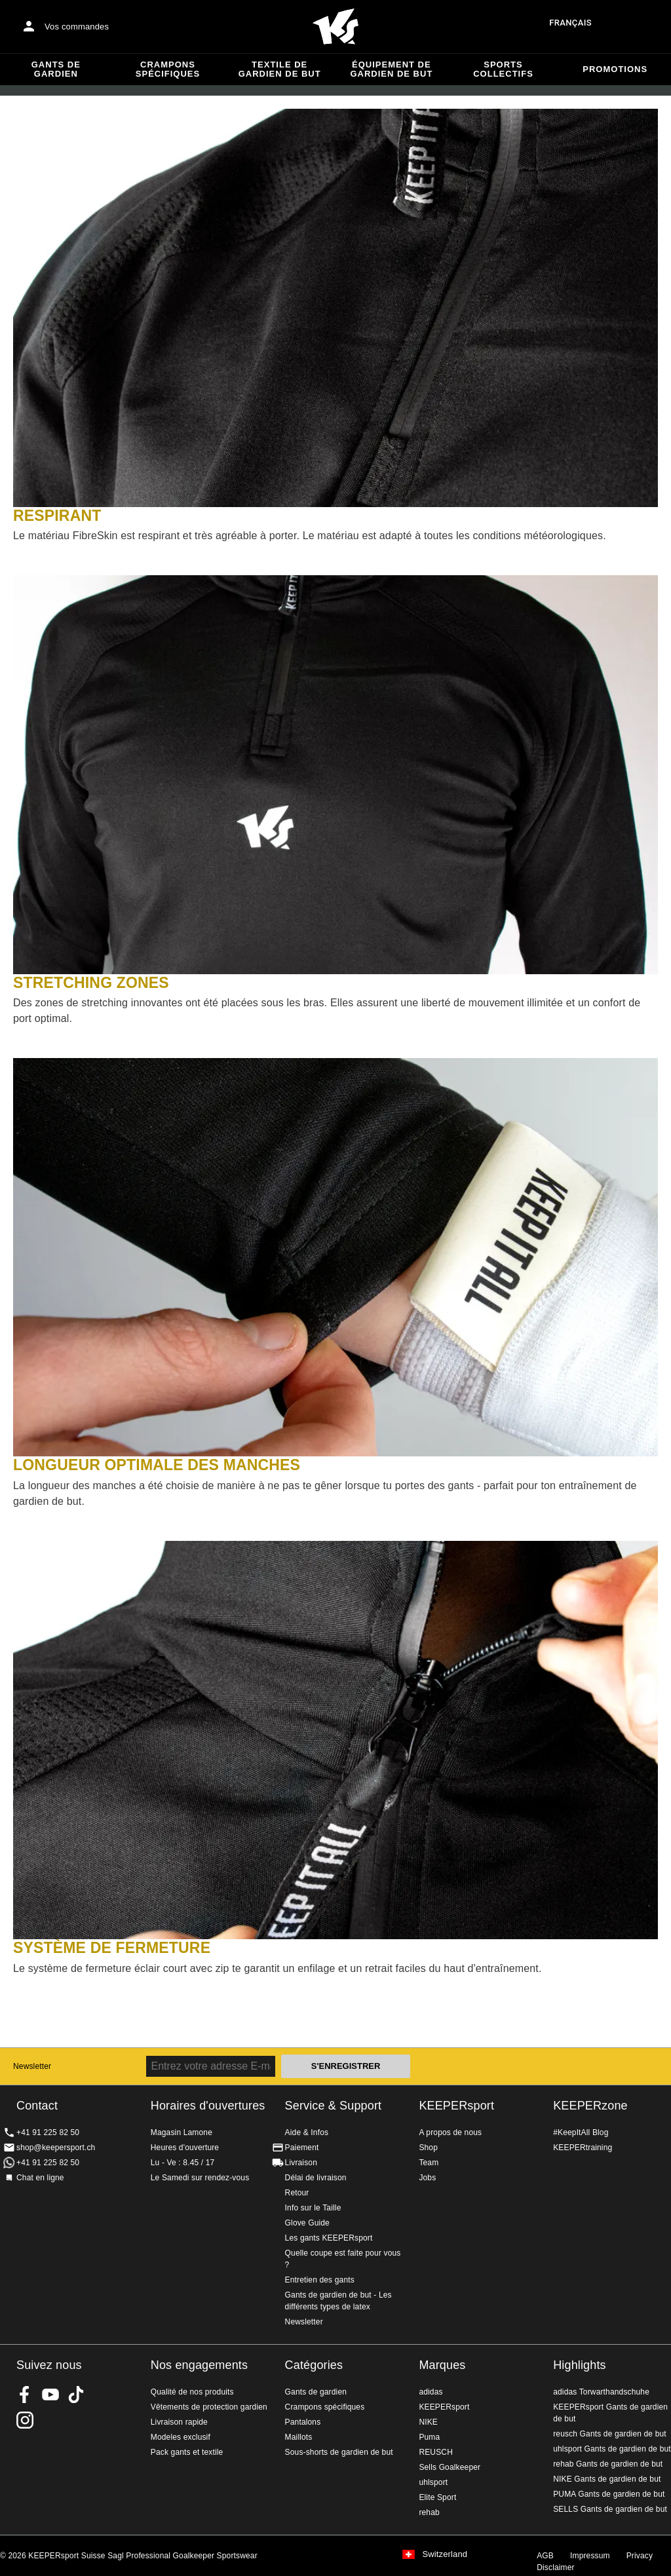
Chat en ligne (40, 2177)
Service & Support (333, 2105)
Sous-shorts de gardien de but (339, 2452)
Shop (428, 2147)
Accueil (335, 27)
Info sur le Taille (313, 2207)
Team (428, 2162)
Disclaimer (556, 2567)
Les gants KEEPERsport (329, 2238)
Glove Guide (307, 2222)
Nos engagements (199, 2365)
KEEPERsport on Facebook (24, 2394)
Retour (297, 2192)
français (570, 23)
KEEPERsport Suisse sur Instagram (24, 2420)
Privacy (639, 2555)
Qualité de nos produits (192, 2391)
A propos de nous (450, 2132)
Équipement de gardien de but (391, 69)
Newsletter (32, 2066)
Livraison (301, 2162)
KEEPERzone (590, 2105)
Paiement (302, 2147)
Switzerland (444, 2554)
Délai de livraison (316, 2177)
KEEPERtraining (582, 2147)
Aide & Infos (307, 2132)
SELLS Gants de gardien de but (610, 2509)
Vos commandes (77, 26)
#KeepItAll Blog (580, 2132)
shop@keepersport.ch (55, 2147)
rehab (429, 2512)
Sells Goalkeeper (449, 2467)
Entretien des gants (320, 2279)
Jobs (427, 2177)
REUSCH (436, 2452)
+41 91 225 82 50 (47, 2132)
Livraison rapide (179, 2422)
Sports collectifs (503, 69)
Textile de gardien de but (280, 69)
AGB (545, 2555)
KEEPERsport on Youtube (50, 2394)
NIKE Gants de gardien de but (607, 2479)
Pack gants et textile (187, 2452)
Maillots (299, 2437)
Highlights (579, 2365)
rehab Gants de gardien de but (607, 2464)
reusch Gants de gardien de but (609, 2433)
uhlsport (433, 2482)
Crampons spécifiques (168, 69)
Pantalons (303, 2422)
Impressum (590, 2555)
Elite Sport (437, 2497)
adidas (430, 2391)
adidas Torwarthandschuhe (601, 2391)
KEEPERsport (456, 2105)
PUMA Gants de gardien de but (608, 2494)
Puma (429, 2437)
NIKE (428, 2422)
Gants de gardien (56, 69)
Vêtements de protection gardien (209, 2407)
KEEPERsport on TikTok (76, 2394)
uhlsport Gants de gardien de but (612, 2448)
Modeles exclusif (180, 2437)
